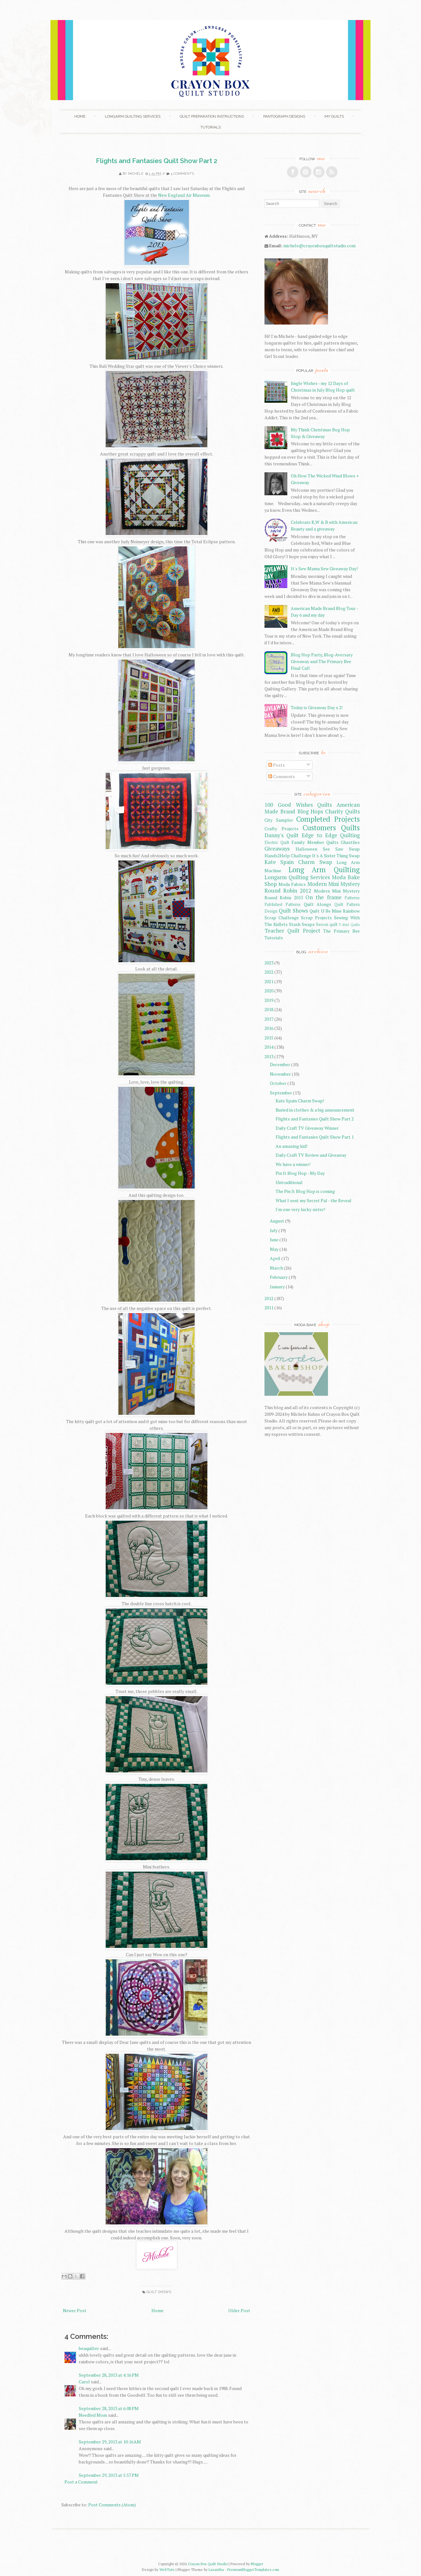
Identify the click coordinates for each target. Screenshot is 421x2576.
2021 (268, 981)
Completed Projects (328, 819)
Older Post (239, 2310)
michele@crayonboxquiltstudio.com (319, 246)
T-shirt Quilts (349, 924)
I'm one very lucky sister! (300, 1209)
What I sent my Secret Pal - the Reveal (313, 1200)
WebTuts (167, 2569)
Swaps (308, 924)
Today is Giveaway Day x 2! (317, 707)
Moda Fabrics (292, 884)
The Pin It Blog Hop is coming (305, 1191)
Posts (276, 765)
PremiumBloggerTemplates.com (253, 2569)
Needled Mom (93, 2415)
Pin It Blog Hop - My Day (300, 1173)
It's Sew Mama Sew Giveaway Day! (324, 568)
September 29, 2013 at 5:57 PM (109, 2475)
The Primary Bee (341, 931)
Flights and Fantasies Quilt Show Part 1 (315, 1137)
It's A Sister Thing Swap (336, 856)
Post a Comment (81, 2482)
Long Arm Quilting (324, 869)
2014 (268, 1047)
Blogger (257, 2563)
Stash (294, 924)
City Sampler (278, 820)
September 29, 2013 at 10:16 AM (110, 2442)
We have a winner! (293, 1164)
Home (79, 116)
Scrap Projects (316, 918)
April (275, 1258)
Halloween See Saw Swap (328, 849)
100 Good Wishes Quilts (298, 804)
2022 (268, 972)
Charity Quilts (342, 811)
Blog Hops (310, 811)
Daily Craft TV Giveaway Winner (307, 1128)
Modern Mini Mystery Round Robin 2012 (312, 887)
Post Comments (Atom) (112, 2505)
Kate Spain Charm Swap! (300, 1101)
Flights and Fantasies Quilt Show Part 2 (156, 161)
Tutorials (210, 127)
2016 (268, 1028)
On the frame (323, 897)
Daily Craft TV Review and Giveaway (311, 1155)
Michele (136, 174)
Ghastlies (350, 842)
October (278, 1083)
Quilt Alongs (317, 904)
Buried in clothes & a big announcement (315, 1110)
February (279, 1277)
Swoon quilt (326, 924)
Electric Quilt (276, 842)
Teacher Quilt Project (292, 930)
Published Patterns (282, 904)
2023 (268, 963)
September (281, 1093)
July (273, 1230)
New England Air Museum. (184, 195)
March (276, 1268)
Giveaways (277, 848)
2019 (268, 1000)
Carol (84, 2382)
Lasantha (216, 2569)
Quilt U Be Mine (325, 911)
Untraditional (289, 1182)
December (280, 1064)
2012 (268, 1298)
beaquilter (89, 2348)
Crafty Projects (281, 829)
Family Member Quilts (314, 842)
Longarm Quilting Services (132, 116)
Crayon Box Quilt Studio (208, 2563)
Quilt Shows (158, 2292)
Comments (281, 776)
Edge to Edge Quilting (331, 835)
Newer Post (74, 2310)
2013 (268, 1056)
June (274, 1240)
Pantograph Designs (284, 116)
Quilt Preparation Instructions (212, 116)
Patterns (352, 898)
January (277, 1287)
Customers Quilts (331, 827)
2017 (268, 1019)
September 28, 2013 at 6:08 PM (109, 2408)
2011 (268, 1308)
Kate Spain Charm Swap (298, 862)
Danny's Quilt (281, 835)
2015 (268, 1038)
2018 (268, 1009)
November (280, 1074)
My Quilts (334, 116)
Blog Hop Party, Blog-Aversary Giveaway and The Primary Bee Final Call (322, 661)
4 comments (182, 174)
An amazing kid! (291, 1146)
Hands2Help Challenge (287, 856)
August (277, 1221)
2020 (268, 991)
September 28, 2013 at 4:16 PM (109, 2375)
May (274, 1249)
